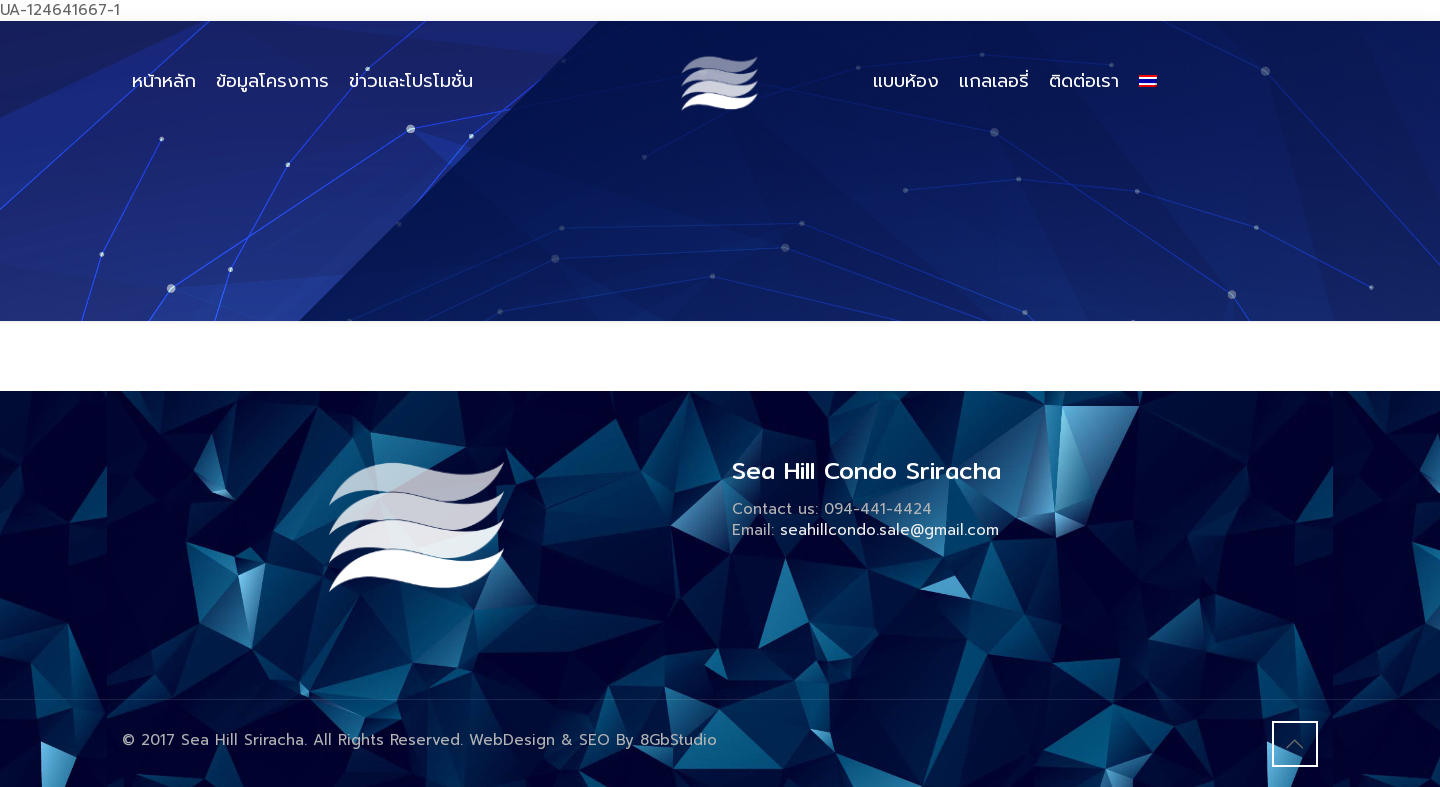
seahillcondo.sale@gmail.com (889, 530)
